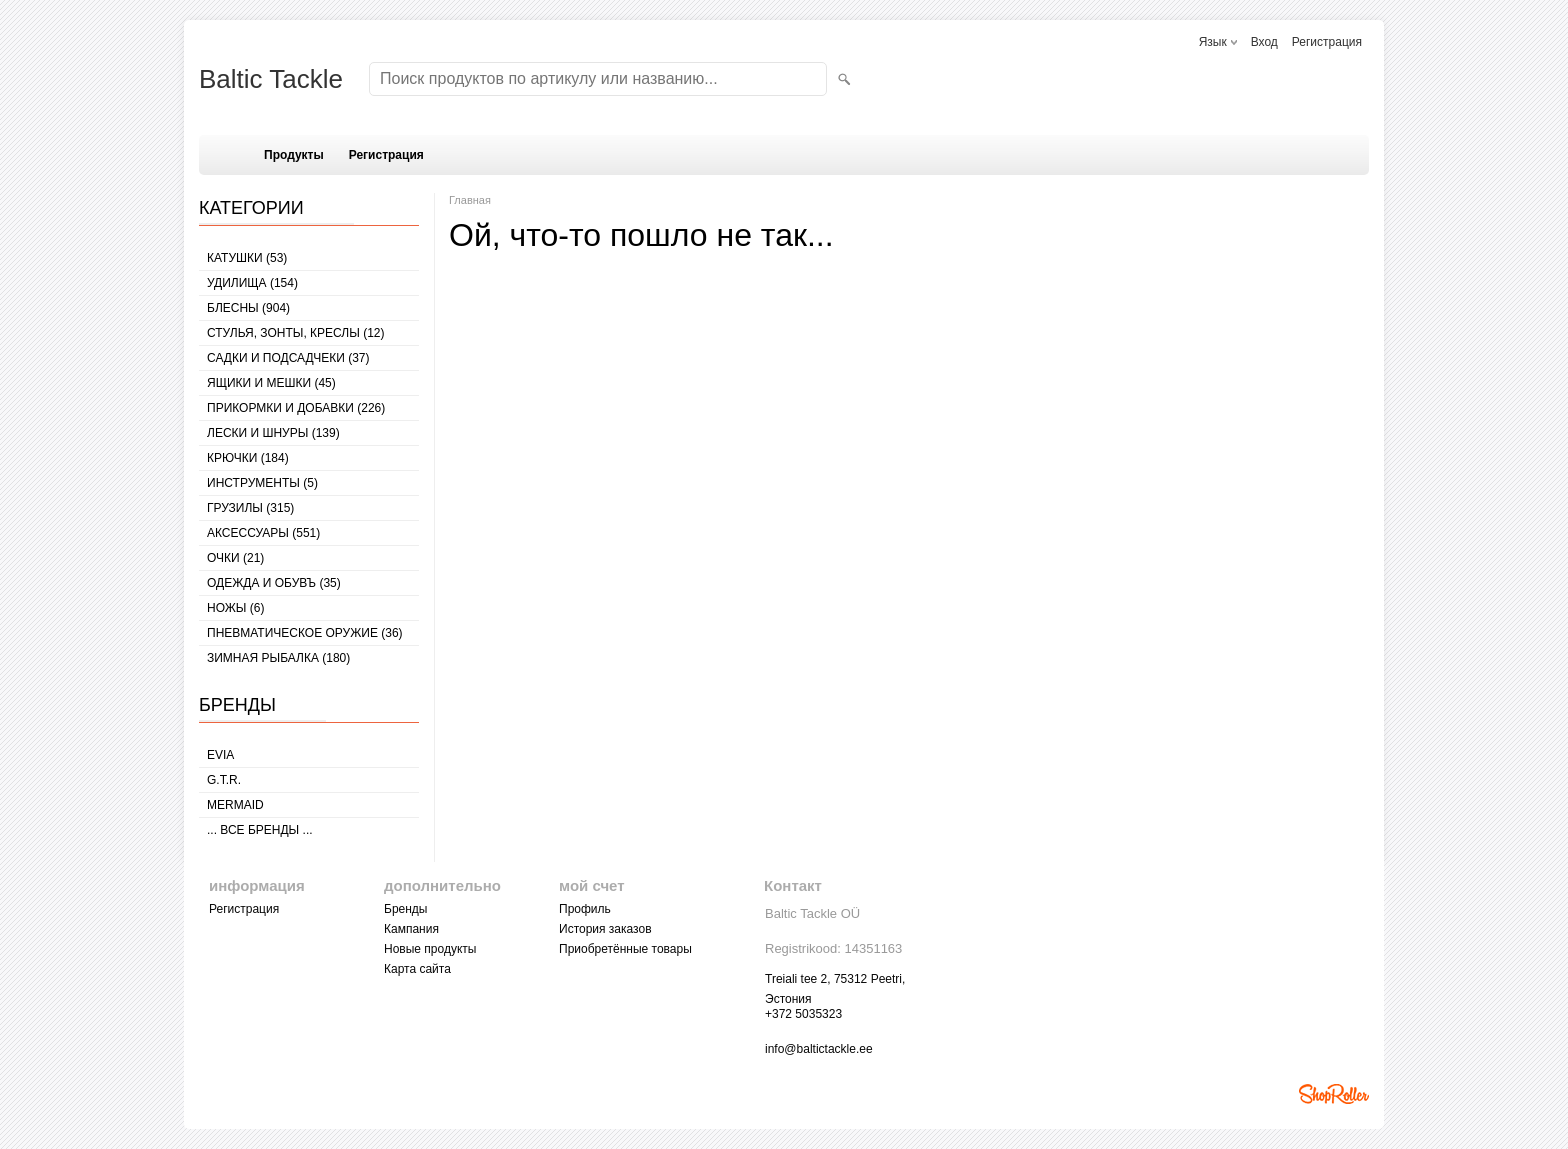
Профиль (585, 909)
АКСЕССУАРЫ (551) (263, 533)
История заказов (605, 929)
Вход (1264, 42)
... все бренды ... (260, 830)
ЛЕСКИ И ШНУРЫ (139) (273, 433)
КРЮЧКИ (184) (248, 458)
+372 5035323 (803, 1014)
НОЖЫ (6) (235, 608)
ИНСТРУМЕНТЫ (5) (262, 483)
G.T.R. (224, 780)
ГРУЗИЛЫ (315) (250, 508)
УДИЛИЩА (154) (252, 283)
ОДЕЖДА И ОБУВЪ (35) (274, 583)
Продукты (294, 155)
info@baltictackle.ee (819, 1049)
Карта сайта (417, 969)
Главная (470, 200)
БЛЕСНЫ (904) (248, 308)
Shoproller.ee (1334, 1094)
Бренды (405, 909)
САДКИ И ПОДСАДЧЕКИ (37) (288, 358)
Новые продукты (430, 949)
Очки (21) (235, 558)
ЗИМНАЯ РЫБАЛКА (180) (278, 658)
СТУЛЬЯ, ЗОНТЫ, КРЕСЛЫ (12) (296, 333)
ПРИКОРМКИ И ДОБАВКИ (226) (296, 408)
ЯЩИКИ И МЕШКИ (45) (271, 383)
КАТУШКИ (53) (247, 258)
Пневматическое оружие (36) (305, 633)
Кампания (411, 929)
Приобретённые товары (625, 949)
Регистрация (1327, 42)
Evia (220, 755)
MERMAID (235, 805)
